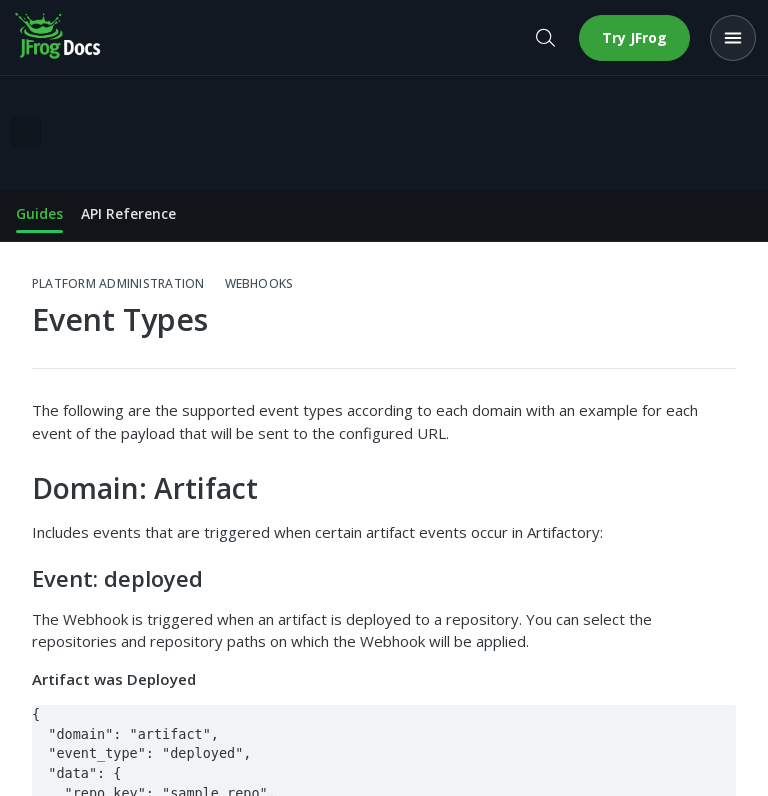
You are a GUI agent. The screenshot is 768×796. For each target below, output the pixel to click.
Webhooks (259, 284)
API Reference (128, 213)
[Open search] (545, 38)
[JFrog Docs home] (59, 38)
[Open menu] (733, 38)
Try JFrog (634, 37)
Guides (39, 213)
